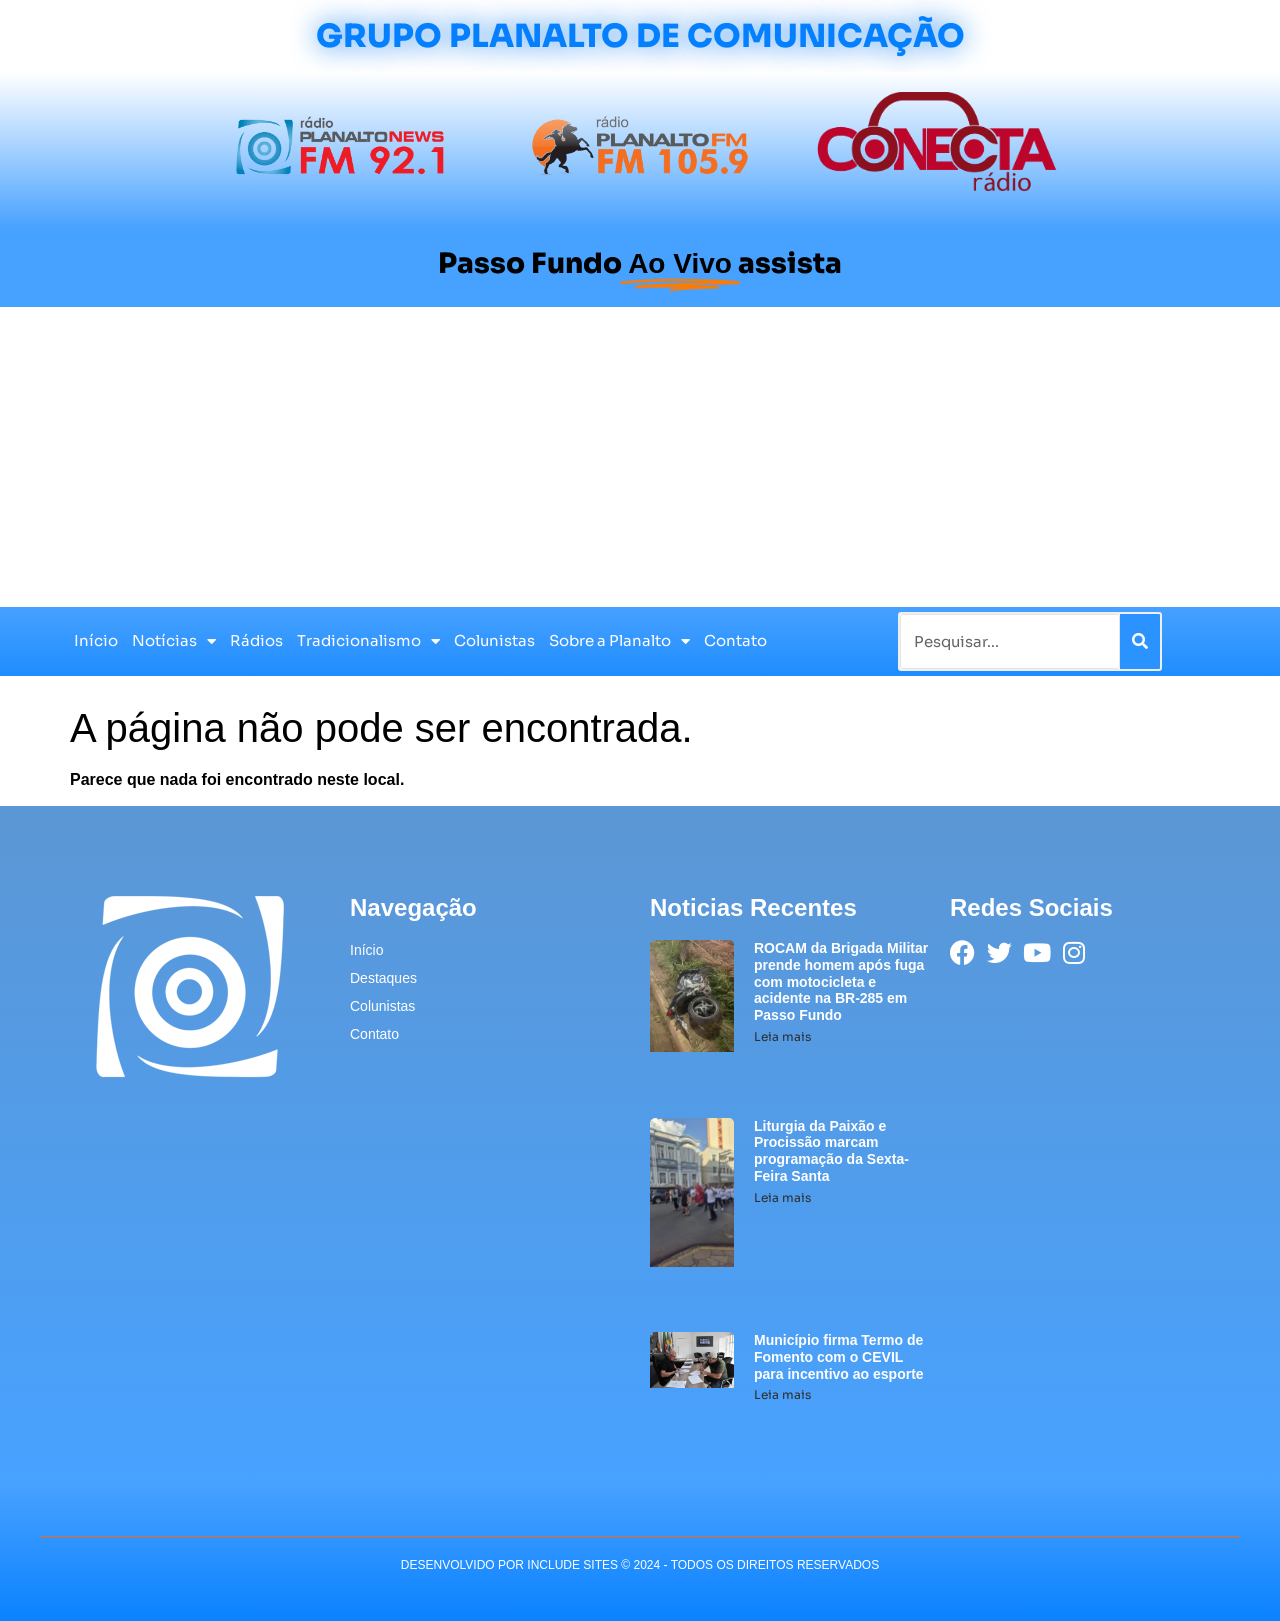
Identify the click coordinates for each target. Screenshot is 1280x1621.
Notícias (174, 641)
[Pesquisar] (1140, 641)
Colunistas (494, 640)
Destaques (383, 978)
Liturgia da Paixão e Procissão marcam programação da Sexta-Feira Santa (831, 1151)
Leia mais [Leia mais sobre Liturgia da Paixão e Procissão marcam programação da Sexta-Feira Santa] (782, 1197)
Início (96, 640)
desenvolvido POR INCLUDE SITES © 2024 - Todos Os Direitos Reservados (640, 1565)
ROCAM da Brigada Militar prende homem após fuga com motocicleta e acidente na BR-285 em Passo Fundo (841, 981)
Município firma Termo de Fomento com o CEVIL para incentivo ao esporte (839, 1357)
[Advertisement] (640, 457)
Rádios (256, 640)
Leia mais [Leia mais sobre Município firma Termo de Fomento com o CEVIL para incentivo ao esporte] (782, 1394)
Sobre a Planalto (619, 641)
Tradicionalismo (368, 641)
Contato (735, 640)
